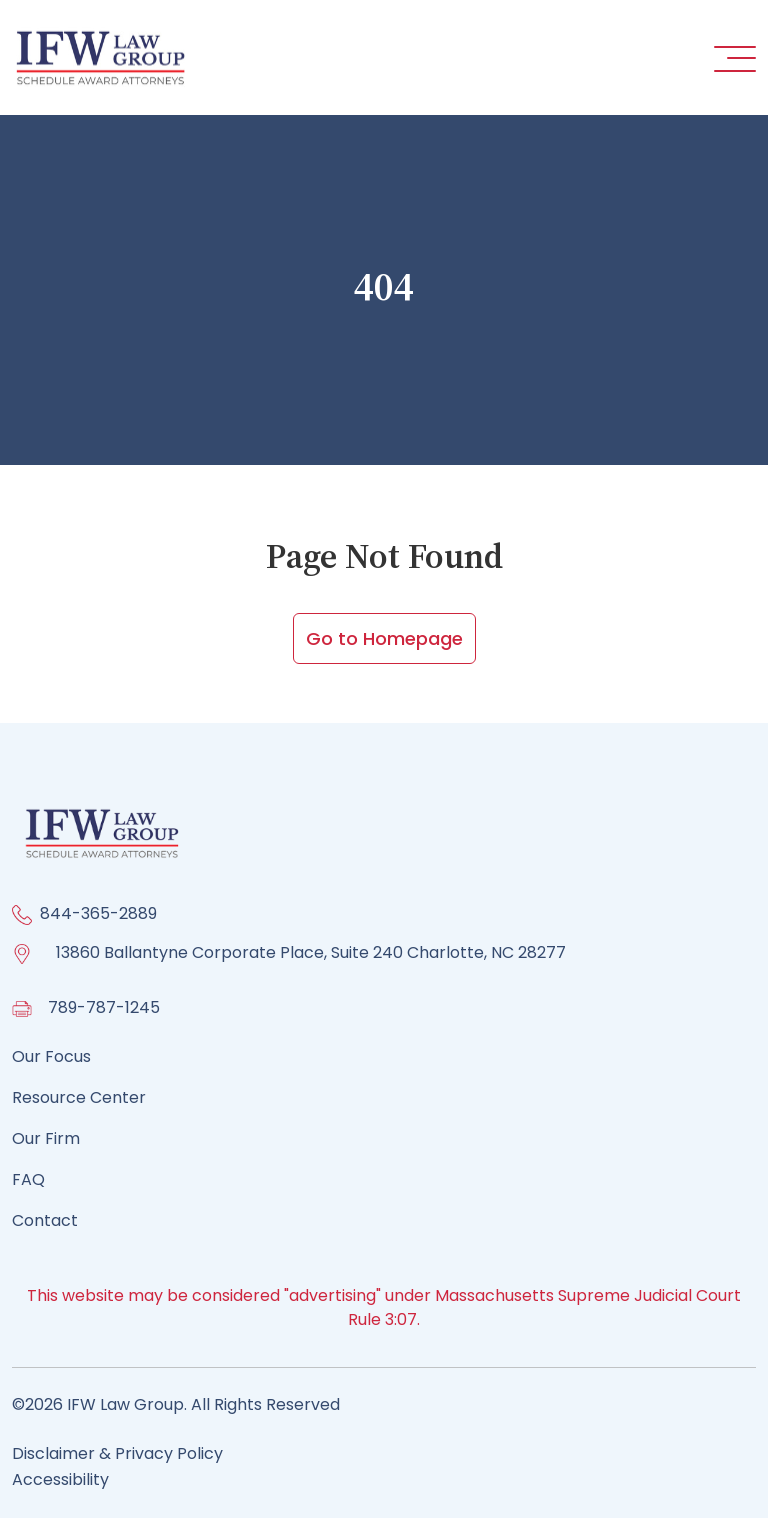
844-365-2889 (98, 913)
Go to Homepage (384, 638)
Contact (45, 1220)
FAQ (28, 1179)
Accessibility (60, 1479)
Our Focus (51, 1056)
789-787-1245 (104, 1007)
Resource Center (79, 1097)
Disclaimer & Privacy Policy (117, 1453)
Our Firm (46, 1138)
